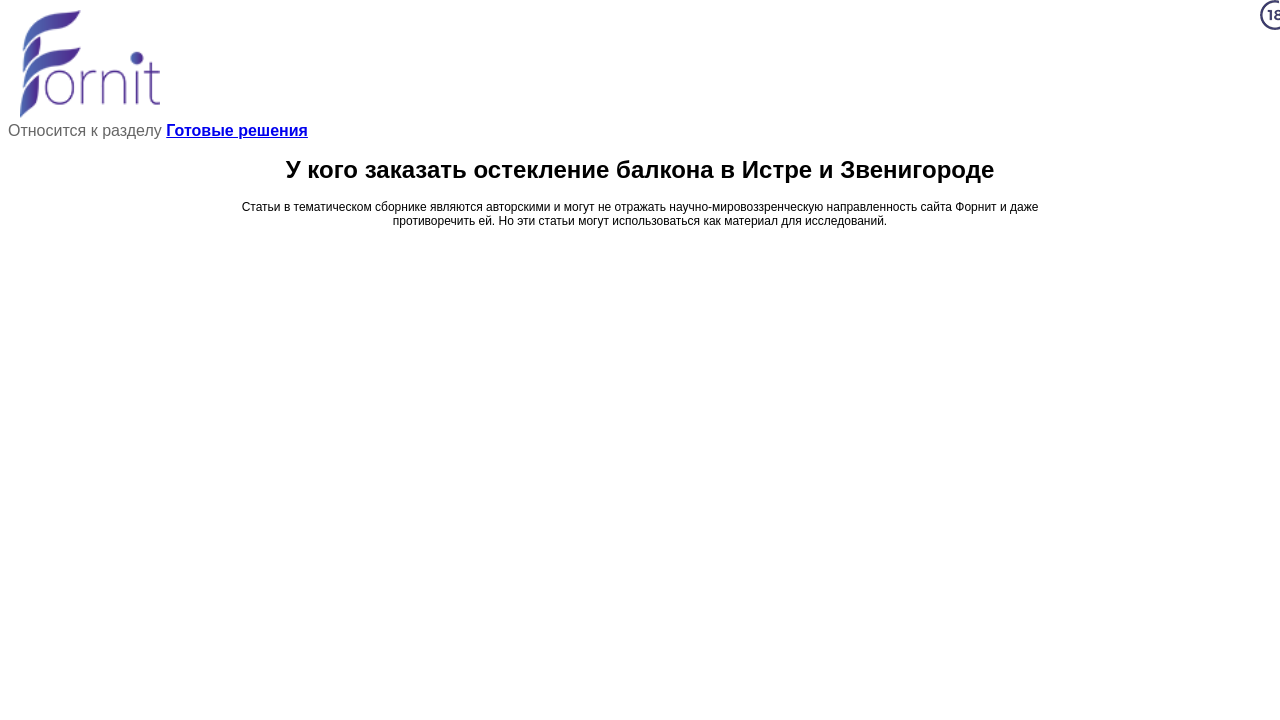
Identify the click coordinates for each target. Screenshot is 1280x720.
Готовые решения (237, 130)
